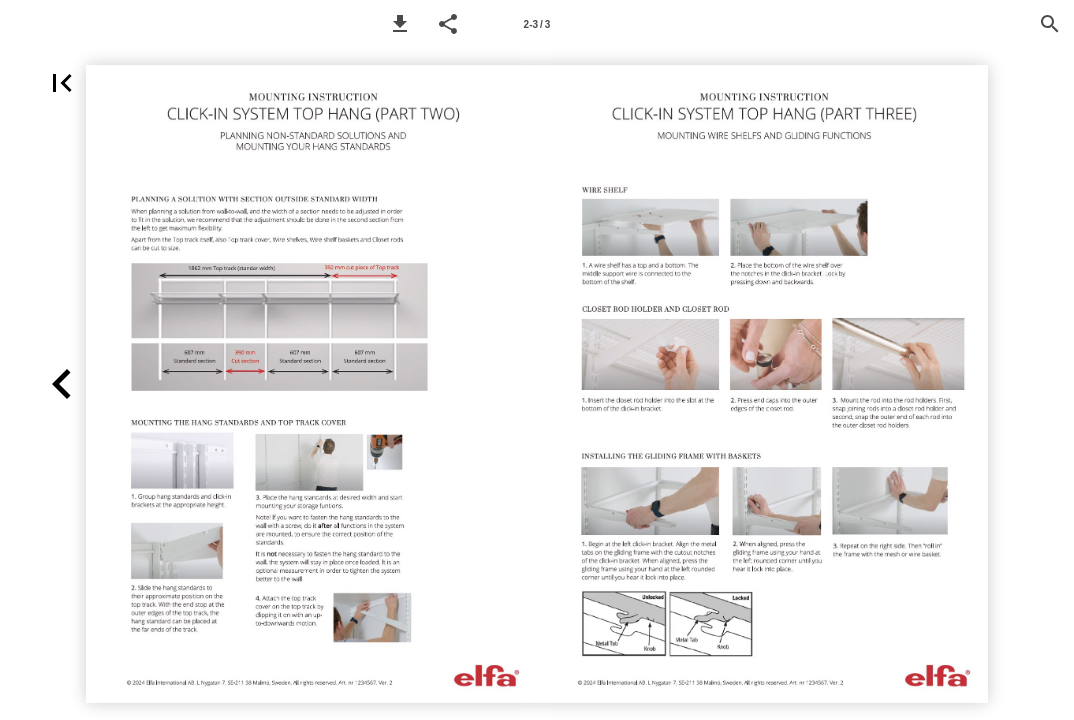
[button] (400, 24)
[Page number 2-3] (537, 24)
